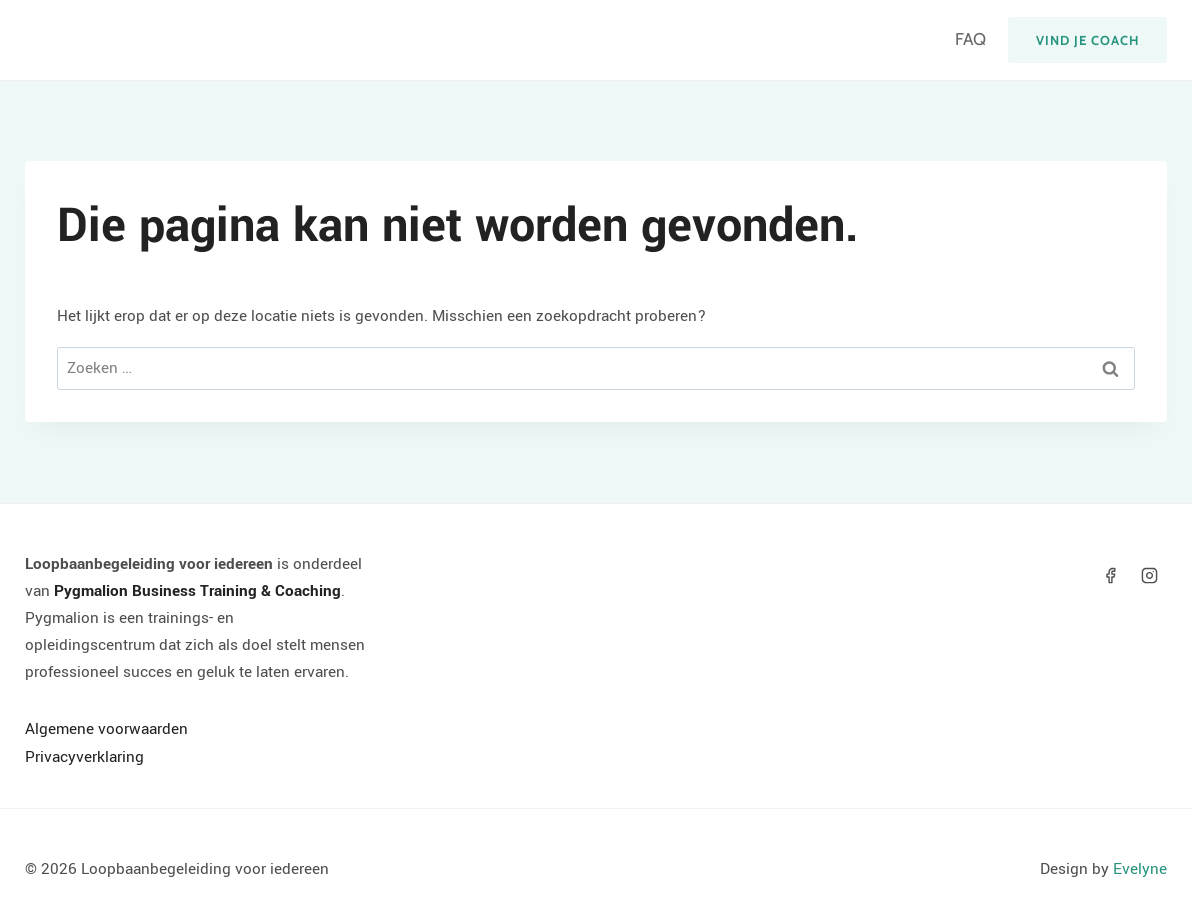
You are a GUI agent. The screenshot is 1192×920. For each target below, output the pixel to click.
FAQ (970, 39)
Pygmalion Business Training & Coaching (197, 591)
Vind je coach (1087, 40)
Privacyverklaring (84, 757)
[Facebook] (1111, 576)
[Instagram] (1150, 576)
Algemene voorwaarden (106, 729)
